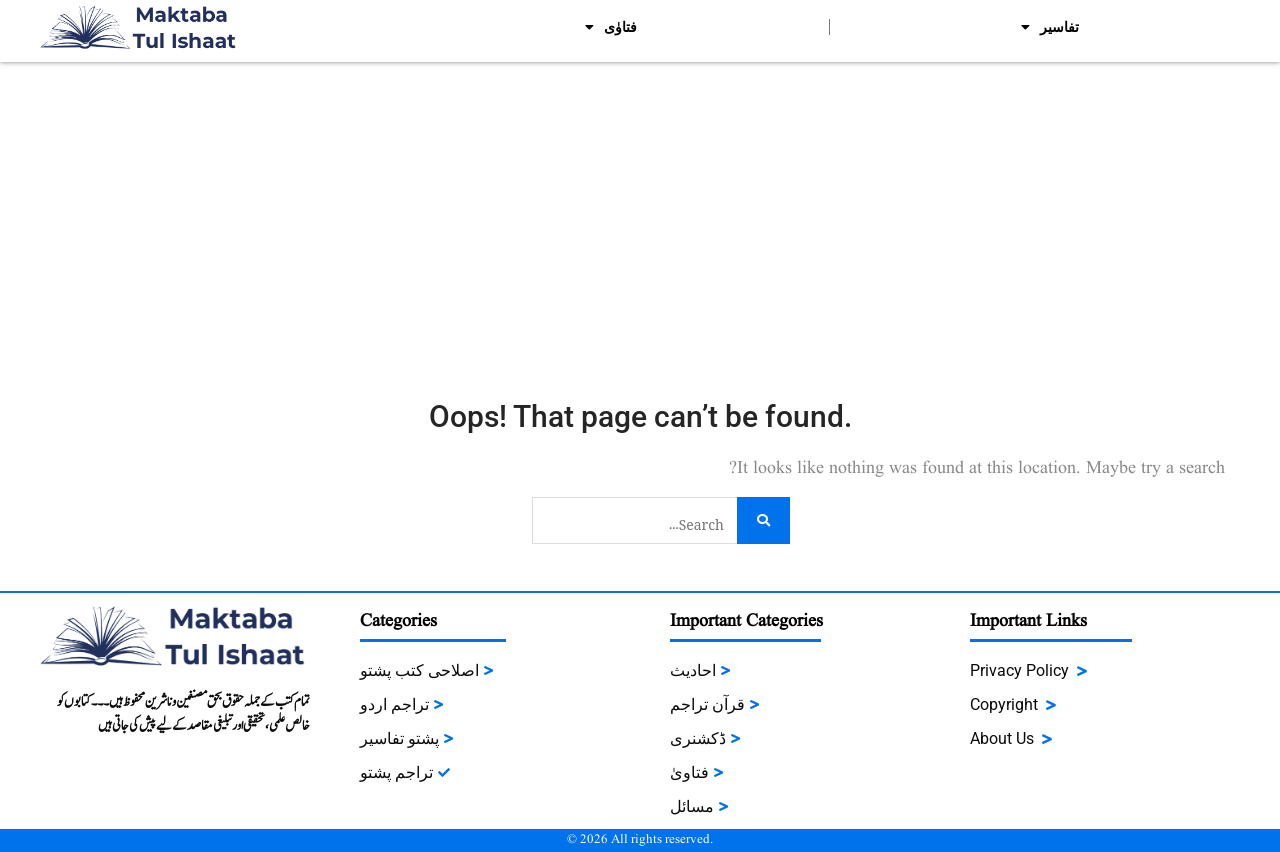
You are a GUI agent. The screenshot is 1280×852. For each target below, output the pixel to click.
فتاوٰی (611, 27)
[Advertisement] (640, 212)
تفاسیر (1050, 27)
